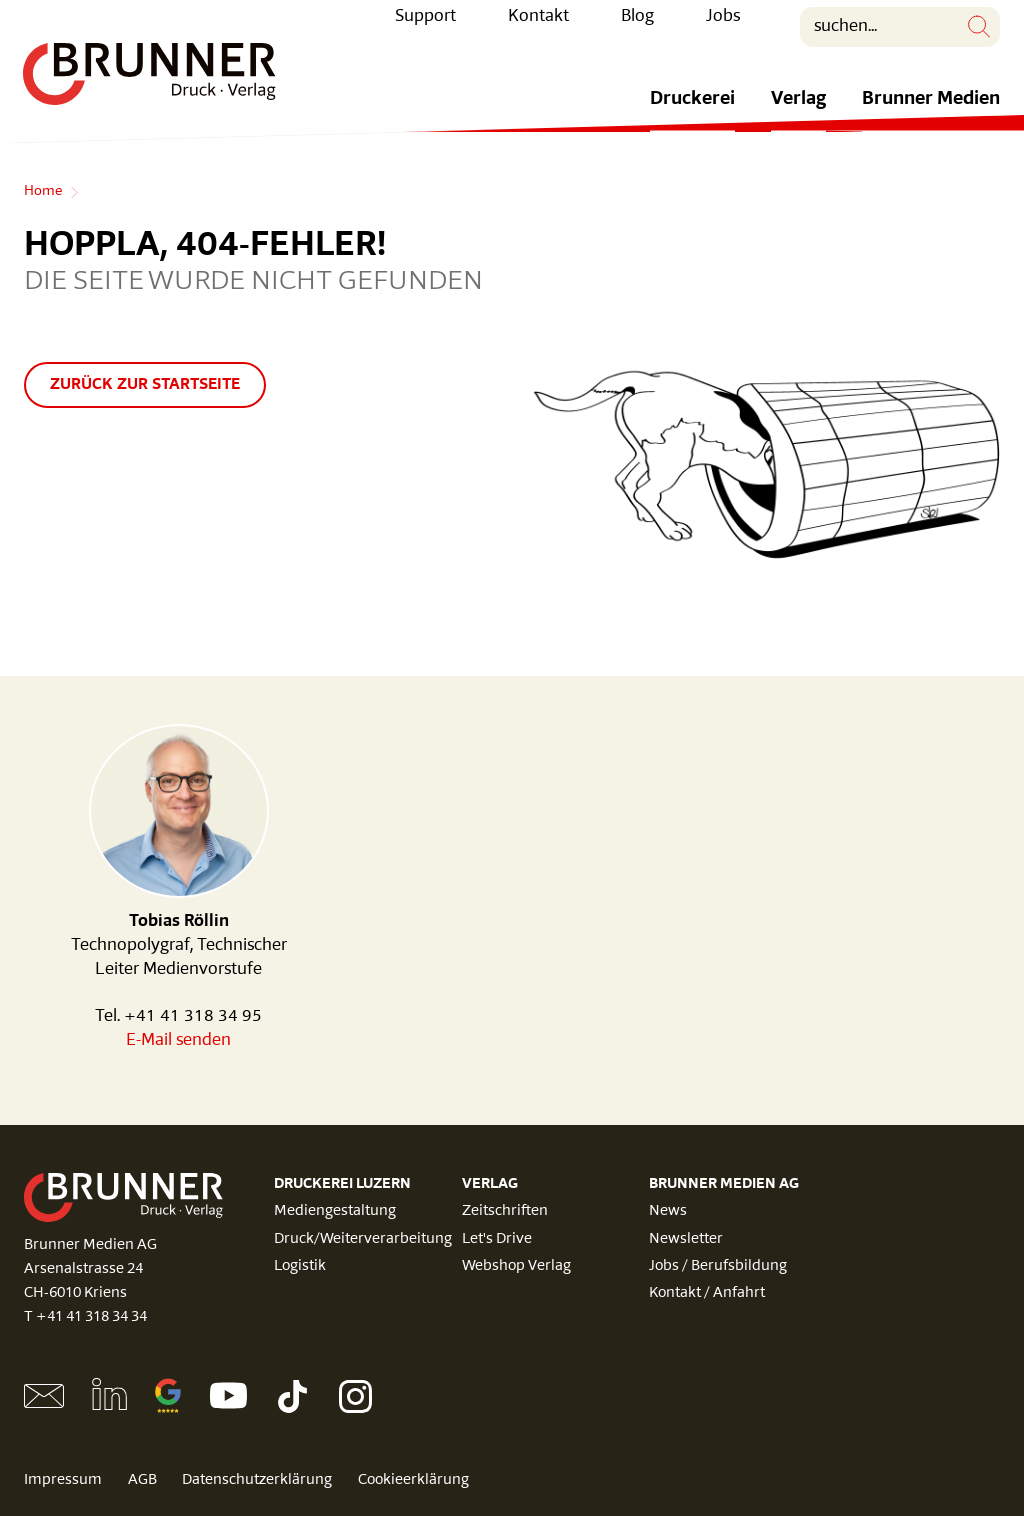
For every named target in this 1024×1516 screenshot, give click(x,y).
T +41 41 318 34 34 (85, 1317)
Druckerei (692, 114)
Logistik (300, 1266)
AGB (143, 1480)
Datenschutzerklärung (260, 1480)
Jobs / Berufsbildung (718, 1266)
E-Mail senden (178, 1040)
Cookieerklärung (417, 1480)
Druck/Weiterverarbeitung (363, 1239)
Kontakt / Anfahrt (707, 1293)
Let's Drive (497, 1239)
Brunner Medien (931, 114)
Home (43, 192)
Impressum (63, 1480)
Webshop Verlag (516, 1266)
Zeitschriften (505, 1211)
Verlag (798, 114)
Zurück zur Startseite (145, 385)
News (668, 1211)
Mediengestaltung (335, 1211)
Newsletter (686, 1239)
